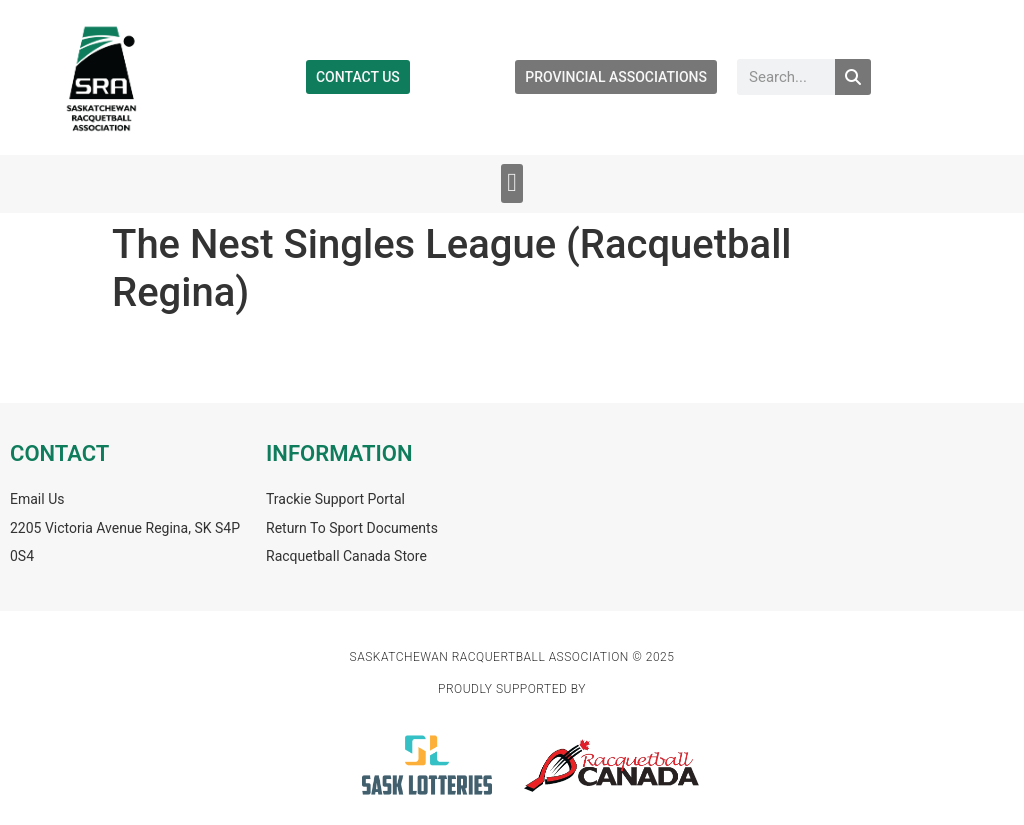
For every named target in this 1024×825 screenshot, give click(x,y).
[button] (512, 183)
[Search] (853, 77)
